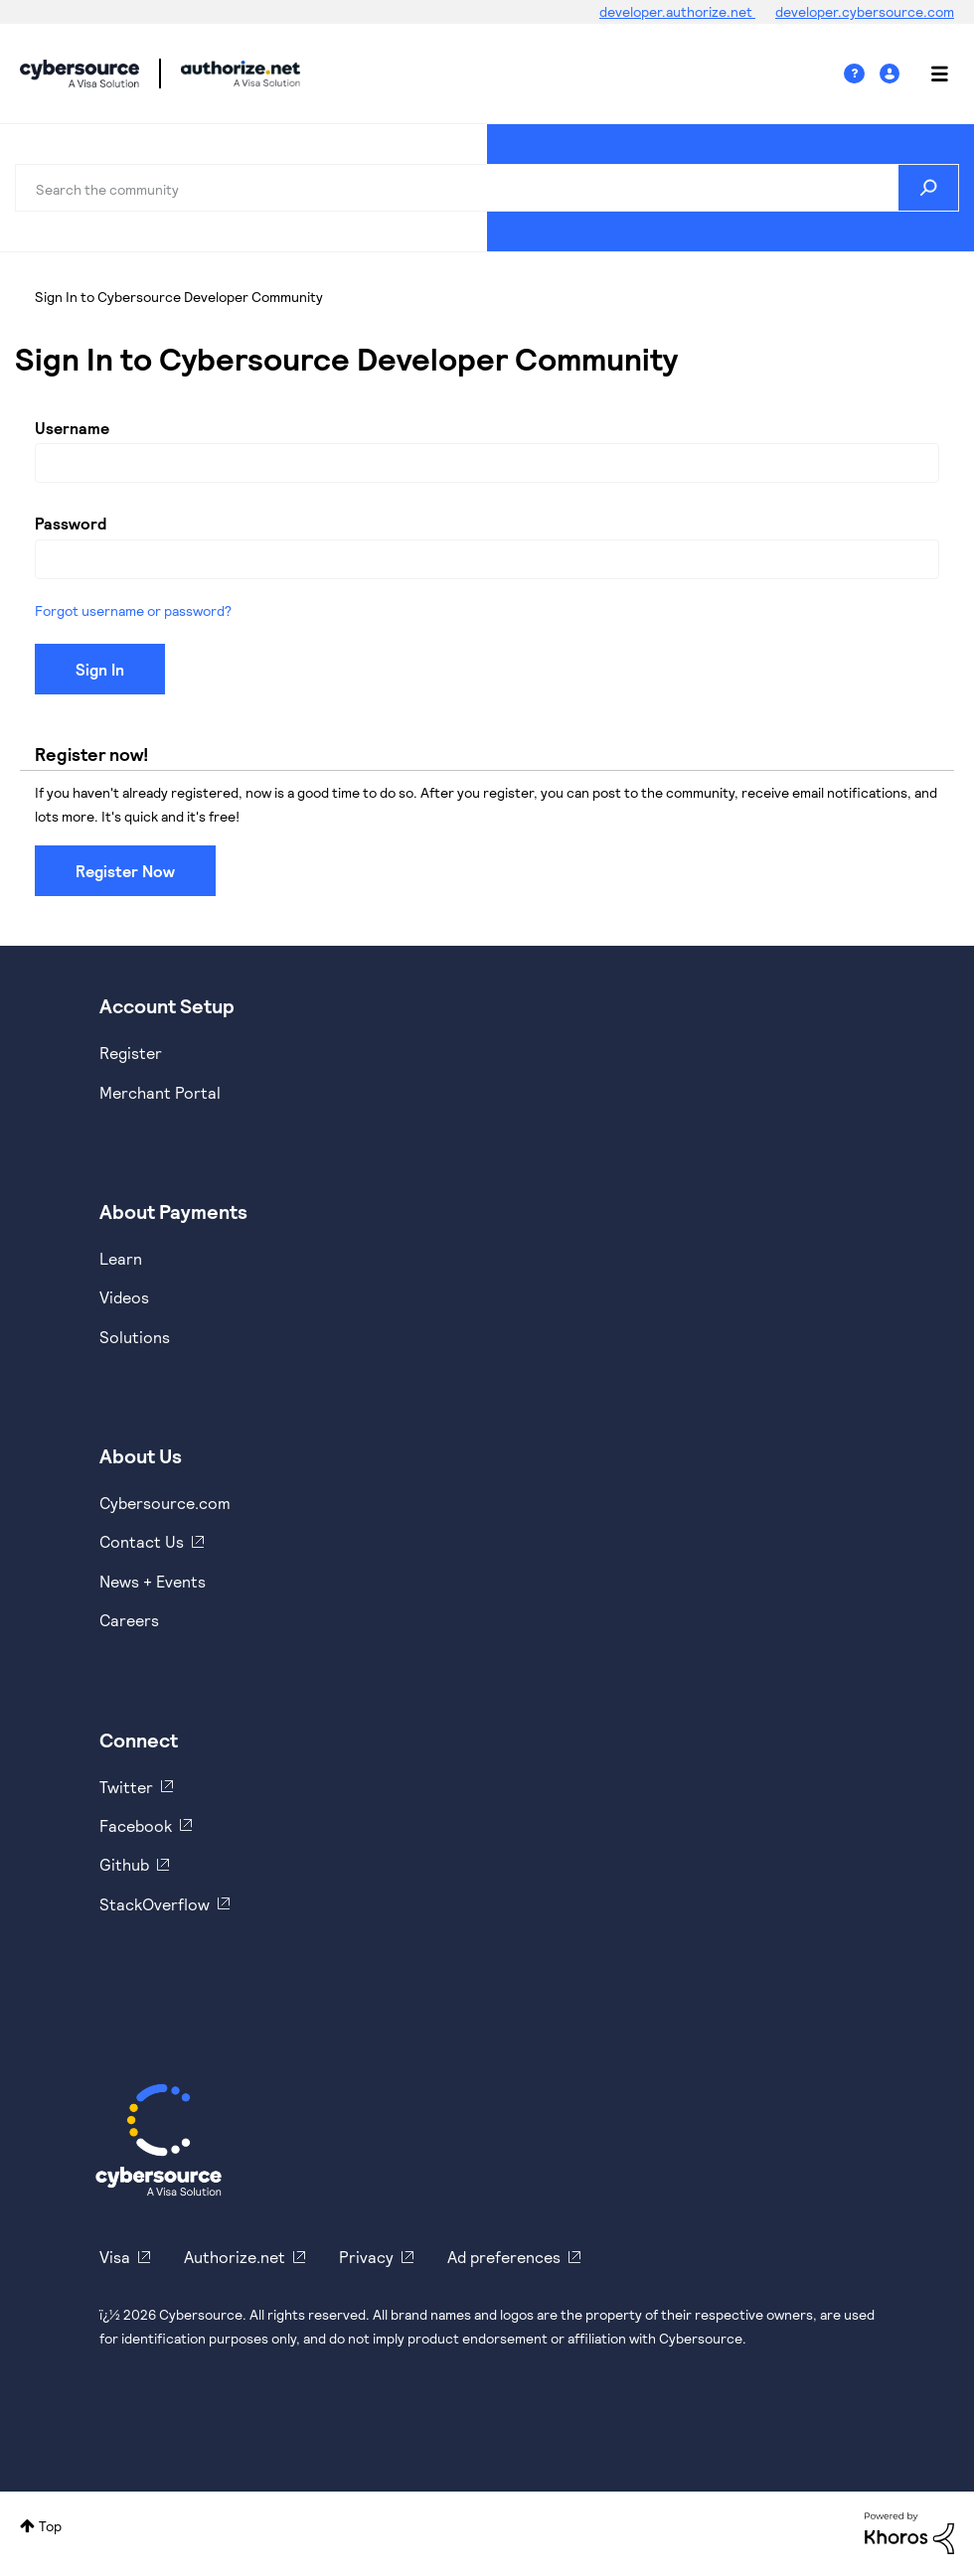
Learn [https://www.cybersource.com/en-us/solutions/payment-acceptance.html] (120, 1258)
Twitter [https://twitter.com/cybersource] (126, 1786)
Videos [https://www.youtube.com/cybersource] (124, 1297)
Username (72, 427)
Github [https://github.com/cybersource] (124, 1864)
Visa (114, 2256)
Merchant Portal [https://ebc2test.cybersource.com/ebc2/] (160, 1092)
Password (70, 523)
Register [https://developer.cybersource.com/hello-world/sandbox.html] (130, 1052)
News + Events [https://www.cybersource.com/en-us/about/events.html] (152, 1581)
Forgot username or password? (133, 610)
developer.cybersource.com (864, 11)
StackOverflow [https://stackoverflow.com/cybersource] (154, 1903)
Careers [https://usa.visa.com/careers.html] (129, 1619)
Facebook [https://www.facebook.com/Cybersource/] (135, 1825)
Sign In (892, 74)
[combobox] (487, 188)
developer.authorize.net (677, 11)
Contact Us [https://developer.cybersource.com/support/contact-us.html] (141, 1541)
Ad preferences (504, 2256)
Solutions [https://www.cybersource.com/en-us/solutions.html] (134, 1336)
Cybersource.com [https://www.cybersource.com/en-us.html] (165, 1502)
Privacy (366, 2256)
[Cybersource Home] (158, 2139)
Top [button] (50, 2525)
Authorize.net (234, 2256)
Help (862, 74)
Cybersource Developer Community (79, 73)
